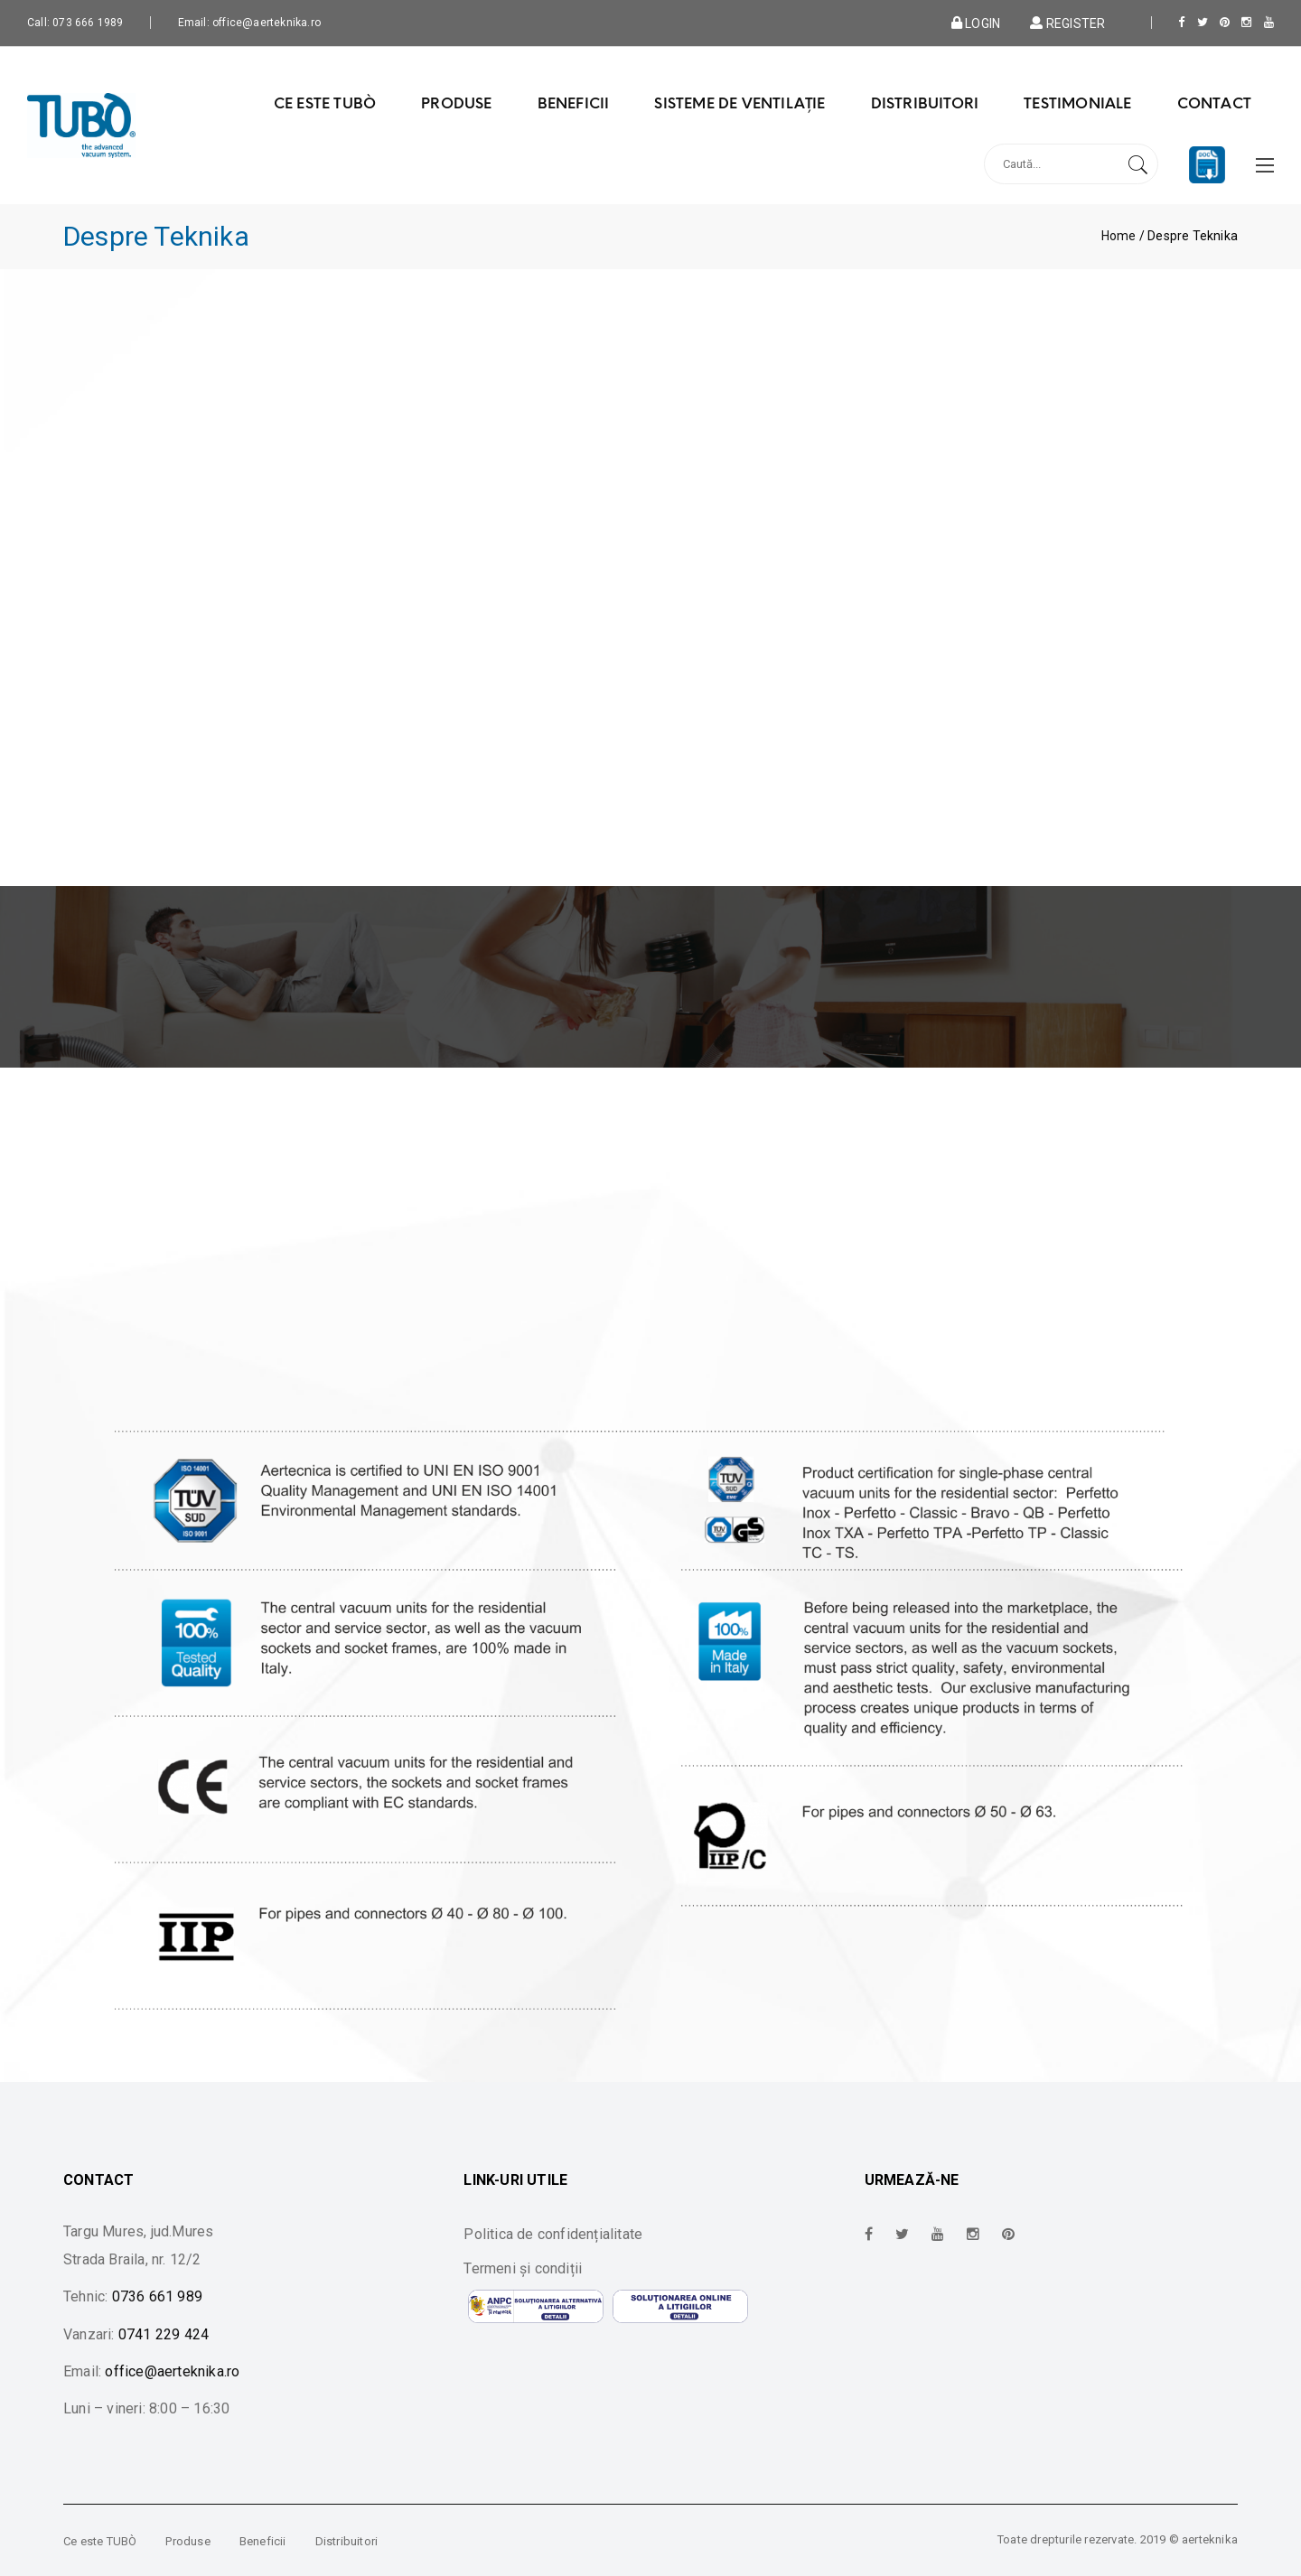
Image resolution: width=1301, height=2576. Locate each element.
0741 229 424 (163, 2334)
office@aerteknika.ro (172, 2371)
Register (1066, 23)
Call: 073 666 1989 (75, 22)
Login (975, 23)
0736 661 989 (157, 2296)
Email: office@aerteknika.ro (249, 22)
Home (1119, 236)
